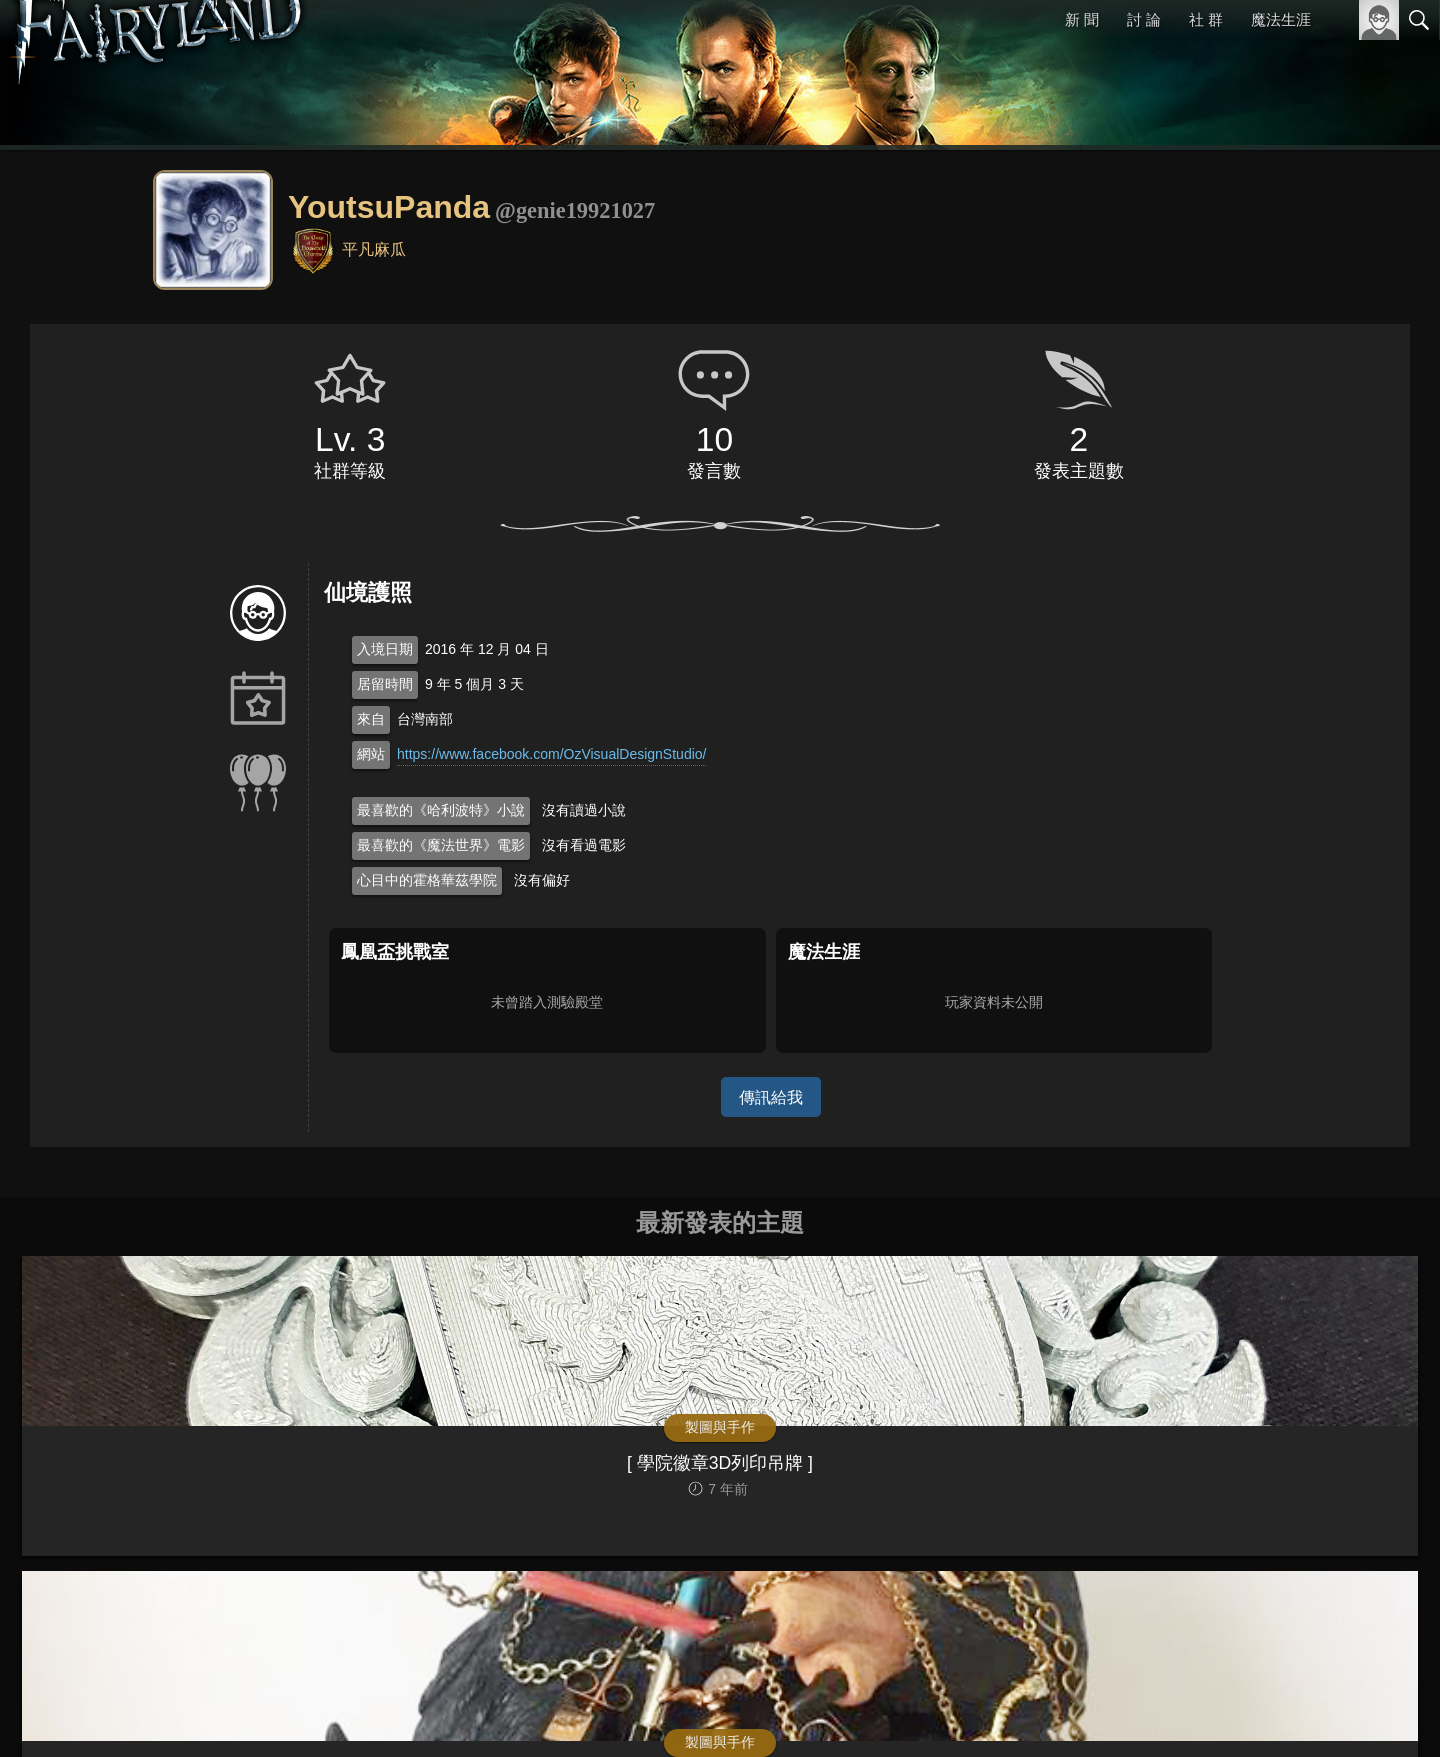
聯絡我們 (1387, 1714)
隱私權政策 (1315, 1714)
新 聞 (1083, 19)
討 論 (1145, 19)
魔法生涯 (1281, 19)
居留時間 (385, 684)
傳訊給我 (771, 1096)
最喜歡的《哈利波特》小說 (441, 810)
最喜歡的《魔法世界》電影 (441, 845)
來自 (371, 719)
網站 (371, 754)
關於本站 (1179, 1714)
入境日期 (385, 649)
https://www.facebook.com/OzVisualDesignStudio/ (551, 754)
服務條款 (1244, 1714)
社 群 (1206, 19)
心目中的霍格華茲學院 (427, 880)
